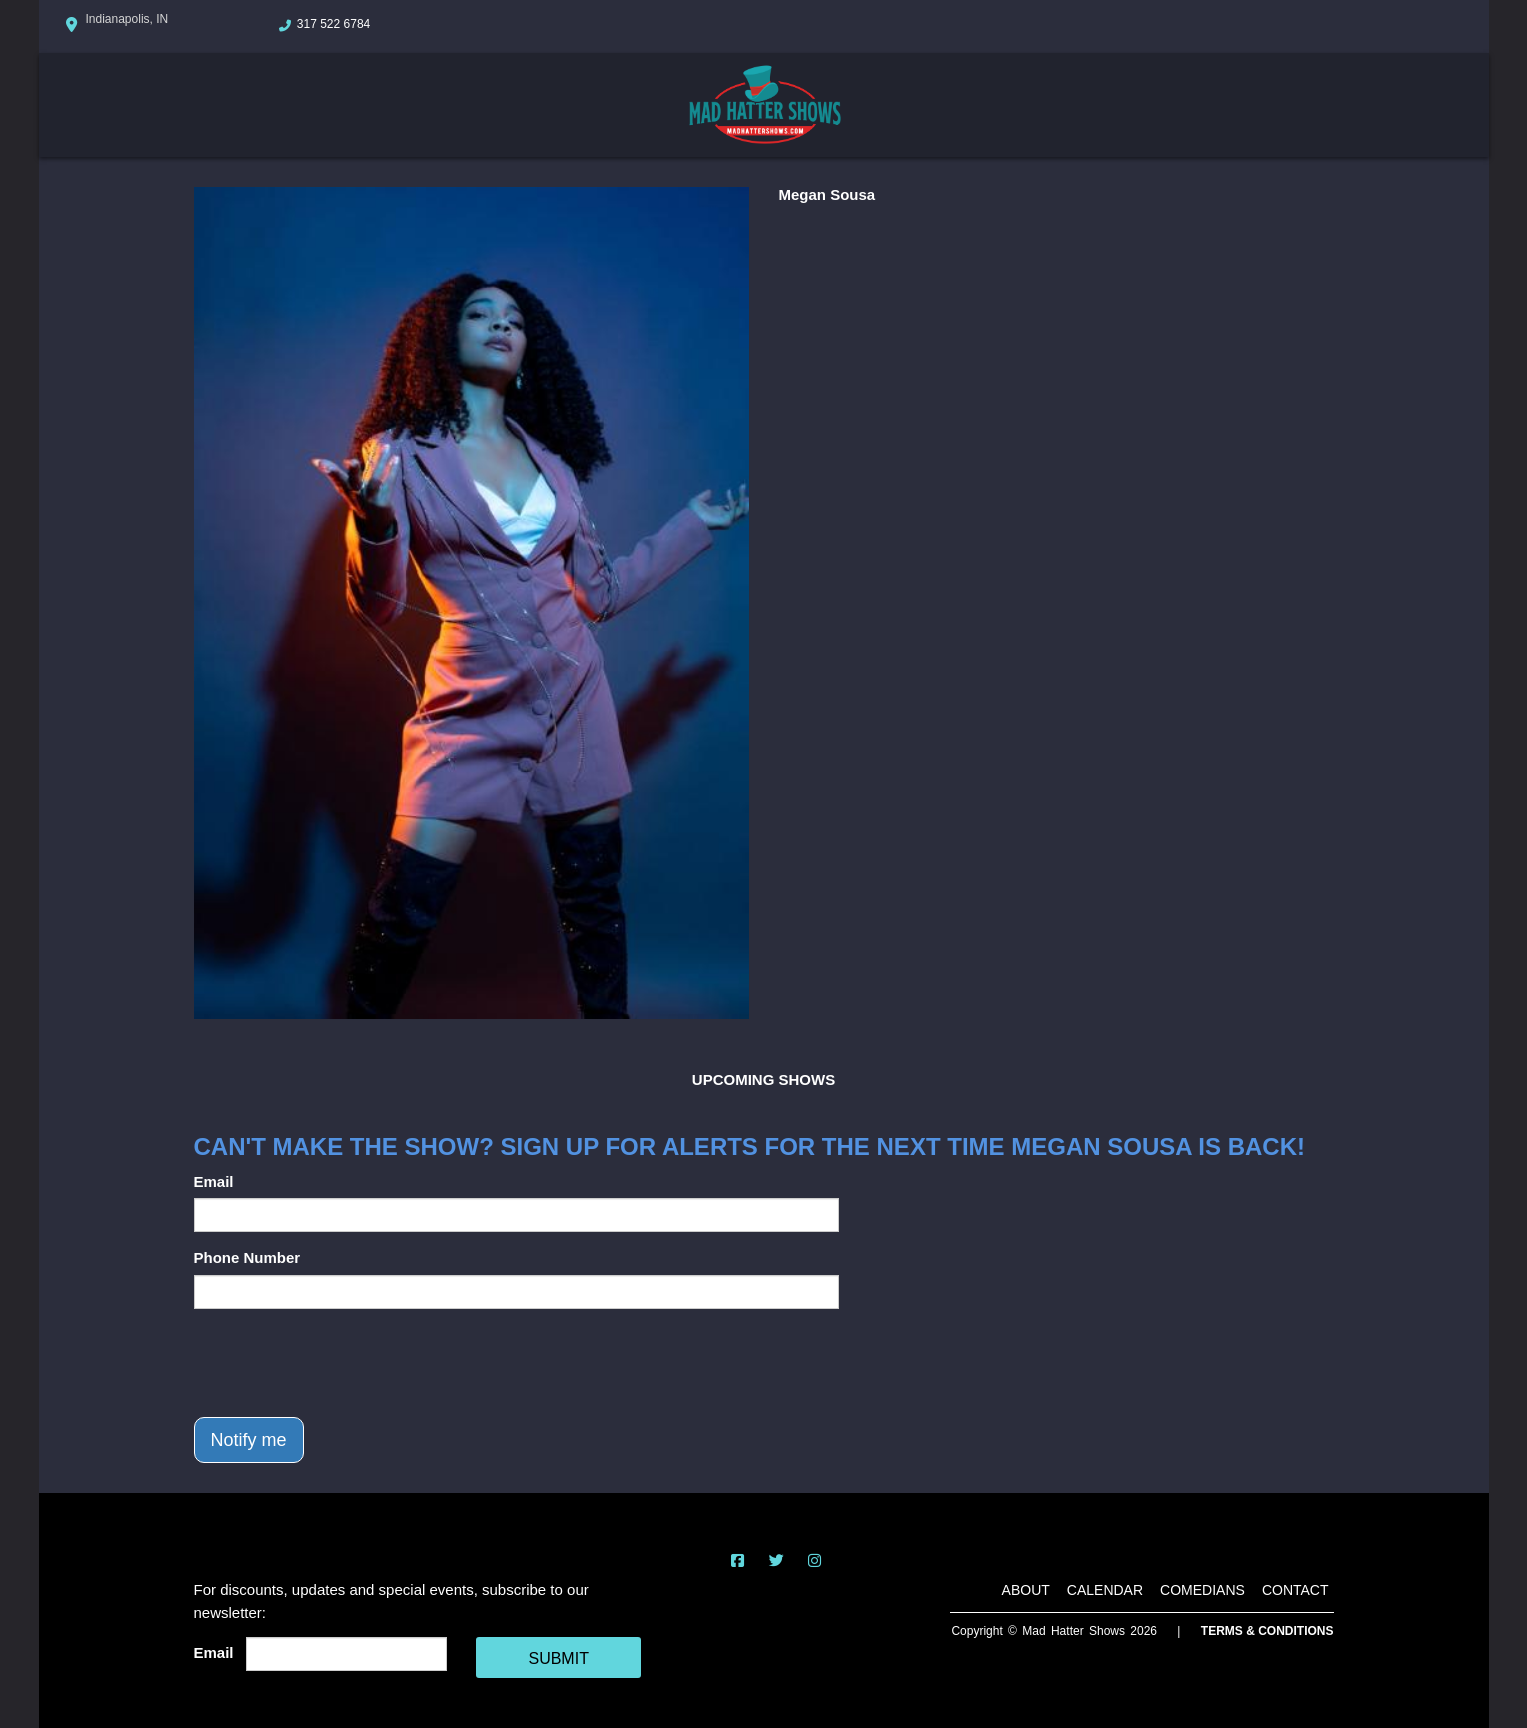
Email (214, 1181)
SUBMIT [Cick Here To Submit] (558, 1658)
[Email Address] (346, 1654)
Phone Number (247, 1257)
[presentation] (346, 1363)
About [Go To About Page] (1026, 1590)
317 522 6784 (333, 24)
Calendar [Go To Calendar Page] (1105, 1590)
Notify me (249, 1440)
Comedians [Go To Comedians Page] (1202, 1590)
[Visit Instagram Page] (814, 1560)
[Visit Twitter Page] (776, 1560)
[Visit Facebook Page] (737, 1560)
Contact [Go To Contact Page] (1295, 1590)
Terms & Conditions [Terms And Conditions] (1267, 1631)
